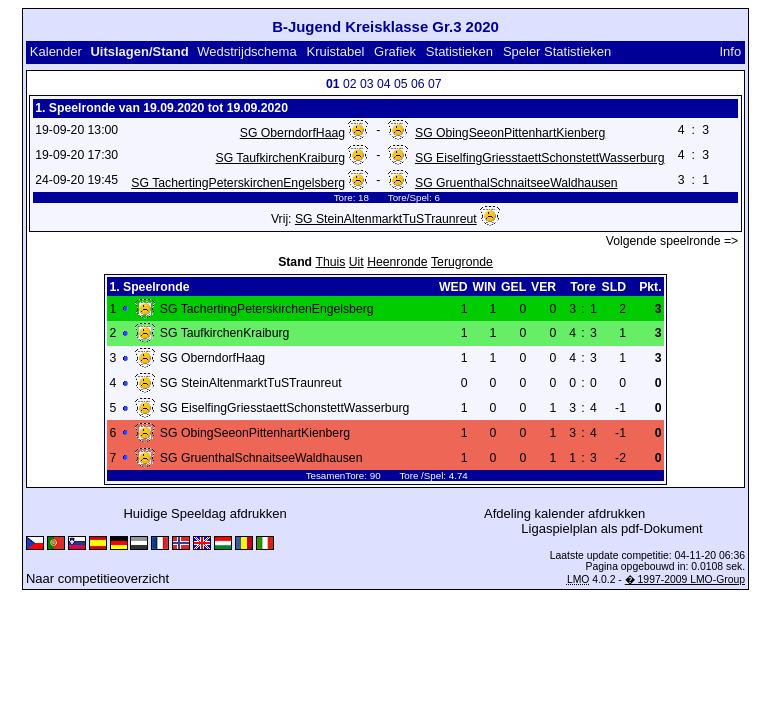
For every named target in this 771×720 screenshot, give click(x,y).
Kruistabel (335, 51)
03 (367, 84)
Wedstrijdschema (246, 51)
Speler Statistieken (557, 51)
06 (418, 84)
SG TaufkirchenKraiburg (281, 158)
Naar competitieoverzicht (97, 578)
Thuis (330, 262)
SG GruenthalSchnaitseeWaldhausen (516, 183)
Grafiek (395, 51)
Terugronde (462, 262)
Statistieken (459, 51)
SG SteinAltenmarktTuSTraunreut (386, 219)
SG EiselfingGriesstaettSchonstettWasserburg (539, 158)
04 (384, 84)
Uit (356, 262)
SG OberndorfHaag (292, 133)
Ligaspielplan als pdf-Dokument (611, 528)
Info (730, 51)
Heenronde (397, 262)
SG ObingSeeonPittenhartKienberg (510, 133)
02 (350, 84)
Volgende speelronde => (672, 241)
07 (435, 84)
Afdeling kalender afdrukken (564, 513)
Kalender (56, 51)
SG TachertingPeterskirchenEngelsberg (238, 183)
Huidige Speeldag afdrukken (204, 513)
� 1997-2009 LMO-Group (685, 579)
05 (401, 84)
